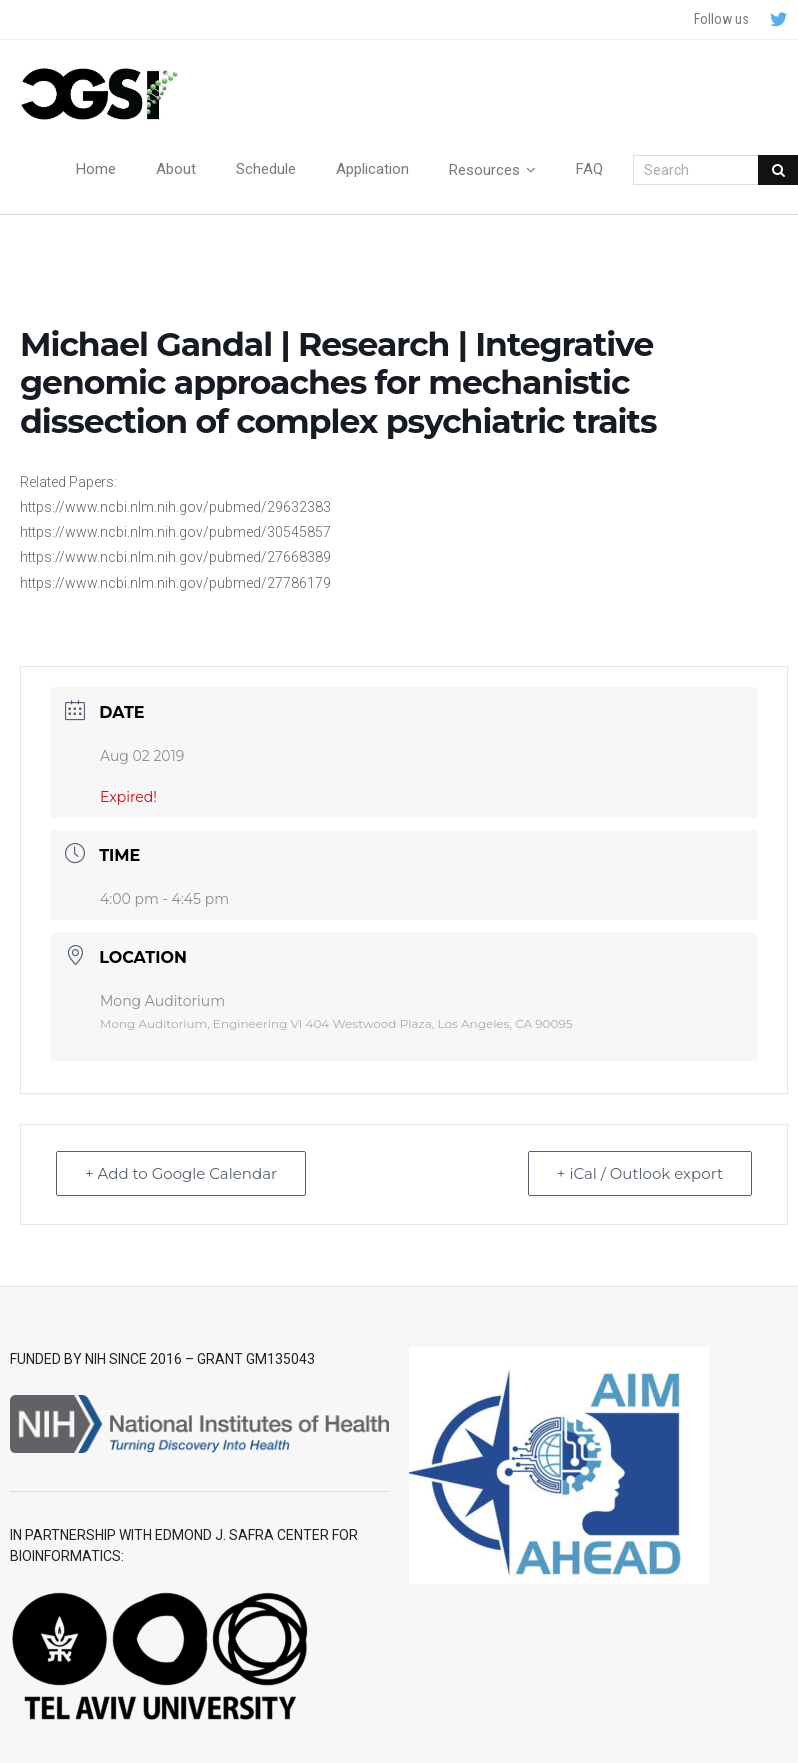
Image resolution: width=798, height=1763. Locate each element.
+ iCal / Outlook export (640, 1173)
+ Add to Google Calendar (181, 1173)
